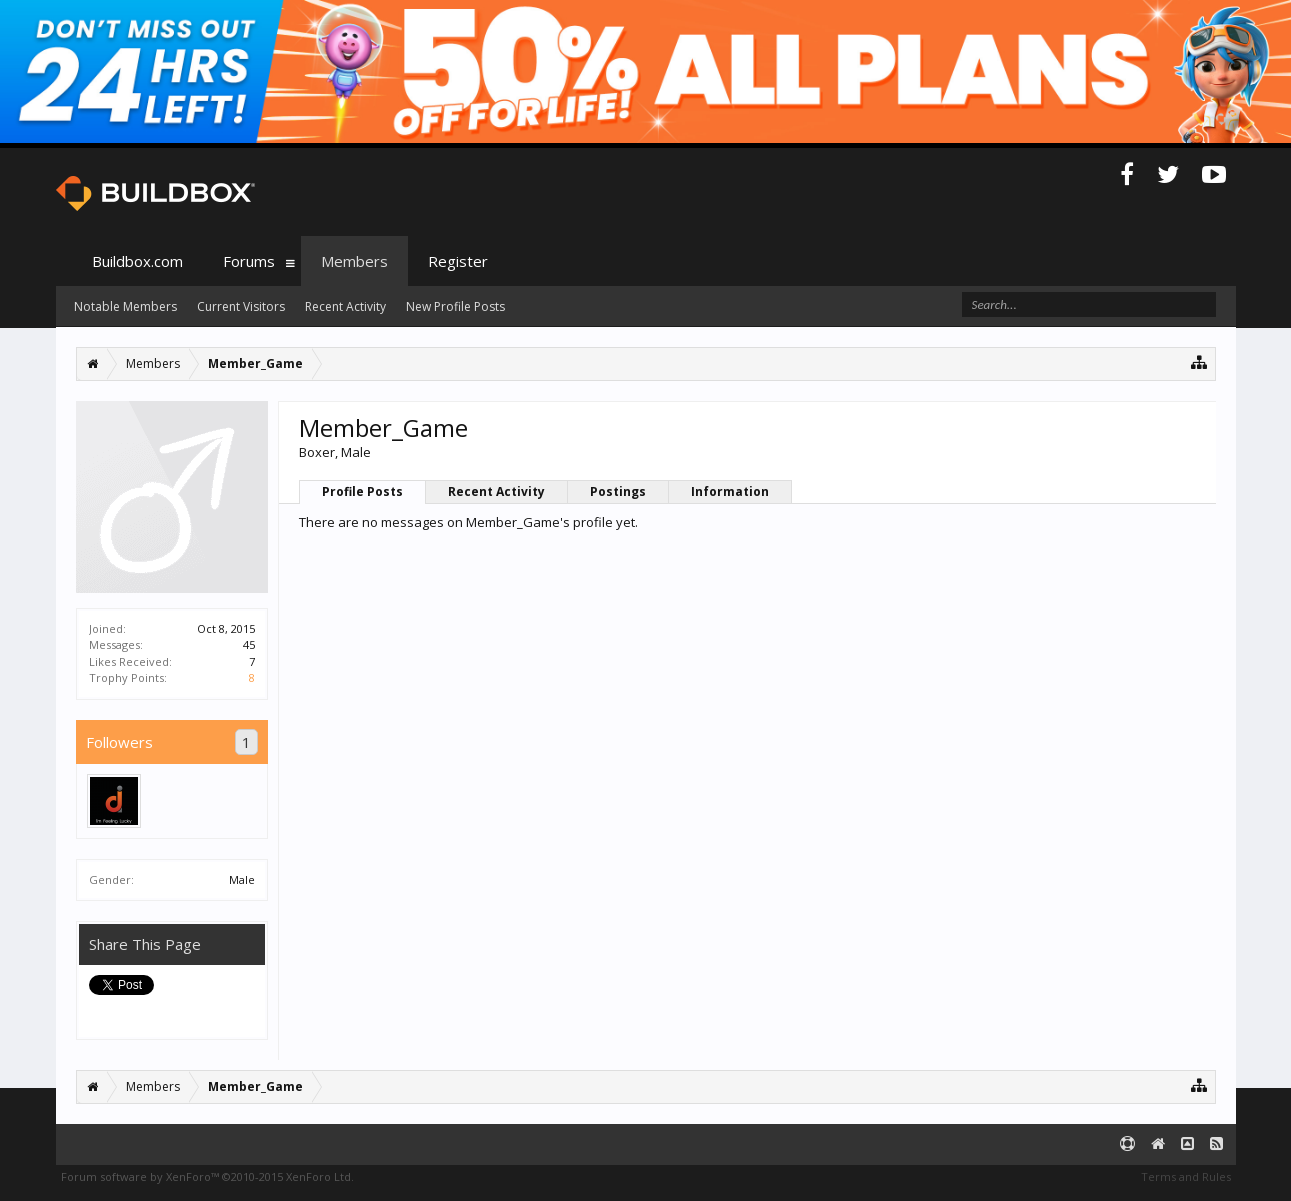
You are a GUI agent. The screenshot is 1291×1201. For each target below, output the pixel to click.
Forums (249, 261)
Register (458, 261)
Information (730, 491)
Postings (618, 491)
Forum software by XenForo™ (207, 1176)
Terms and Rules (1186, 1176)
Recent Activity (496, 491)
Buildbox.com (137, 261)
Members (354, 261)
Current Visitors (241, 306)
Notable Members (125, 306)
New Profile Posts (455, 306)
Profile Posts (362, 491)
